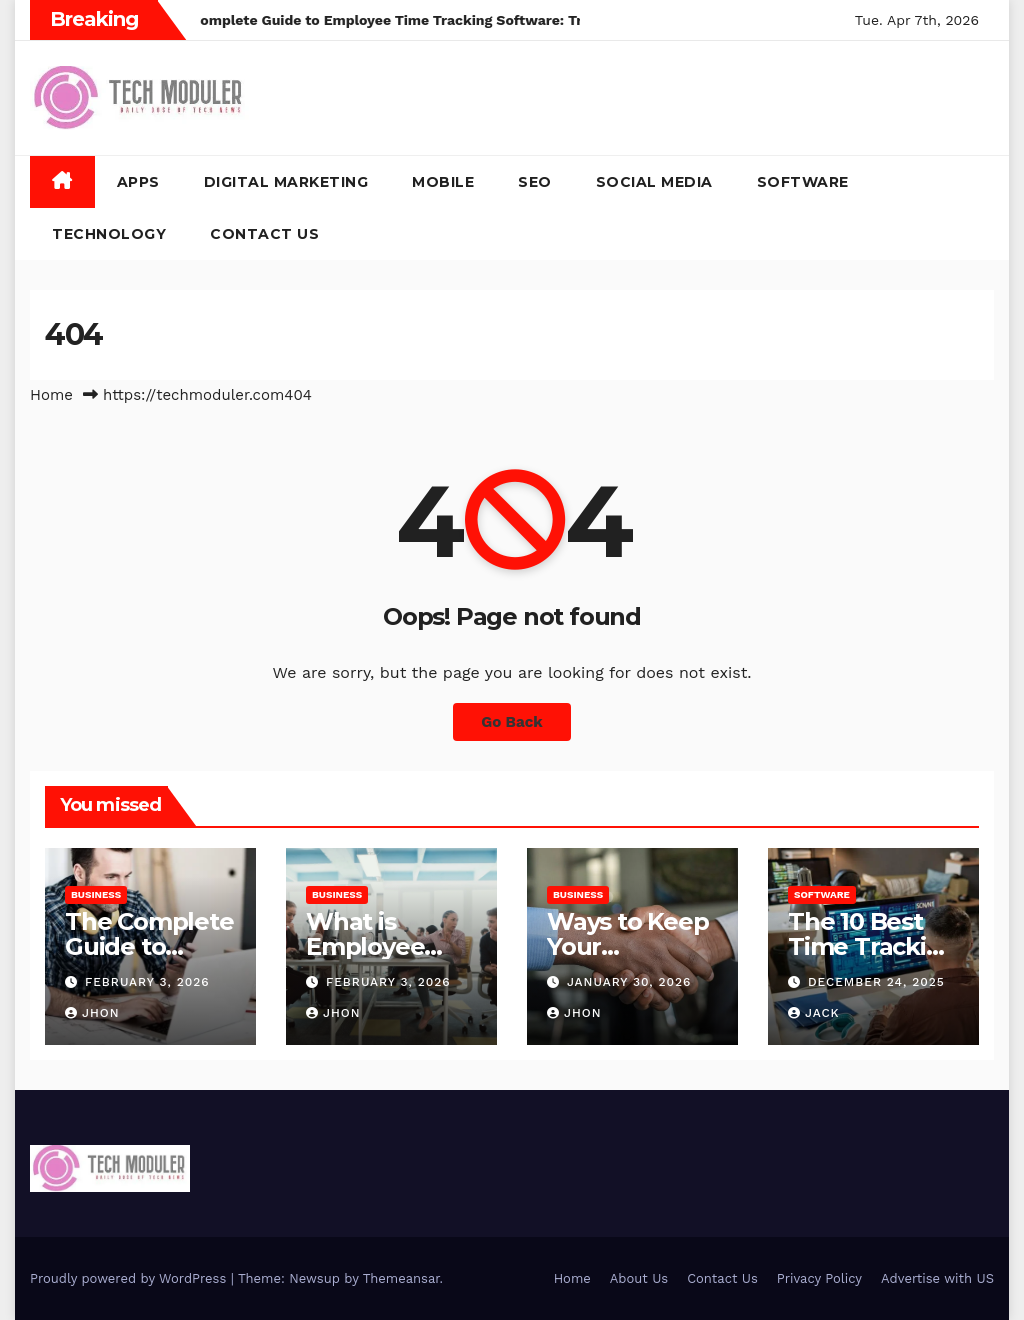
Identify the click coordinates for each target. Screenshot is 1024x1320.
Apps (138, 182)
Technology (109, 234)
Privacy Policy (819, 1278)
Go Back (512, 722)
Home (51, 395)
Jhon (92, 1013)
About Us (639, 1278)
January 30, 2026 (629, 982)
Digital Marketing (286, 182)
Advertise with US (937, 1278)
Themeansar (401, 1278)
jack (814, 1013)
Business (96, 894)
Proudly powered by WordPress (130, 1278)
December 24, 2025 (876, 982)
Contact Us (264, 234)
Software (803, 182)
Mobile (443, 182)
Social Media (654, 182)
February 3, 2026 (147, 982)
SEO (535, 182)
